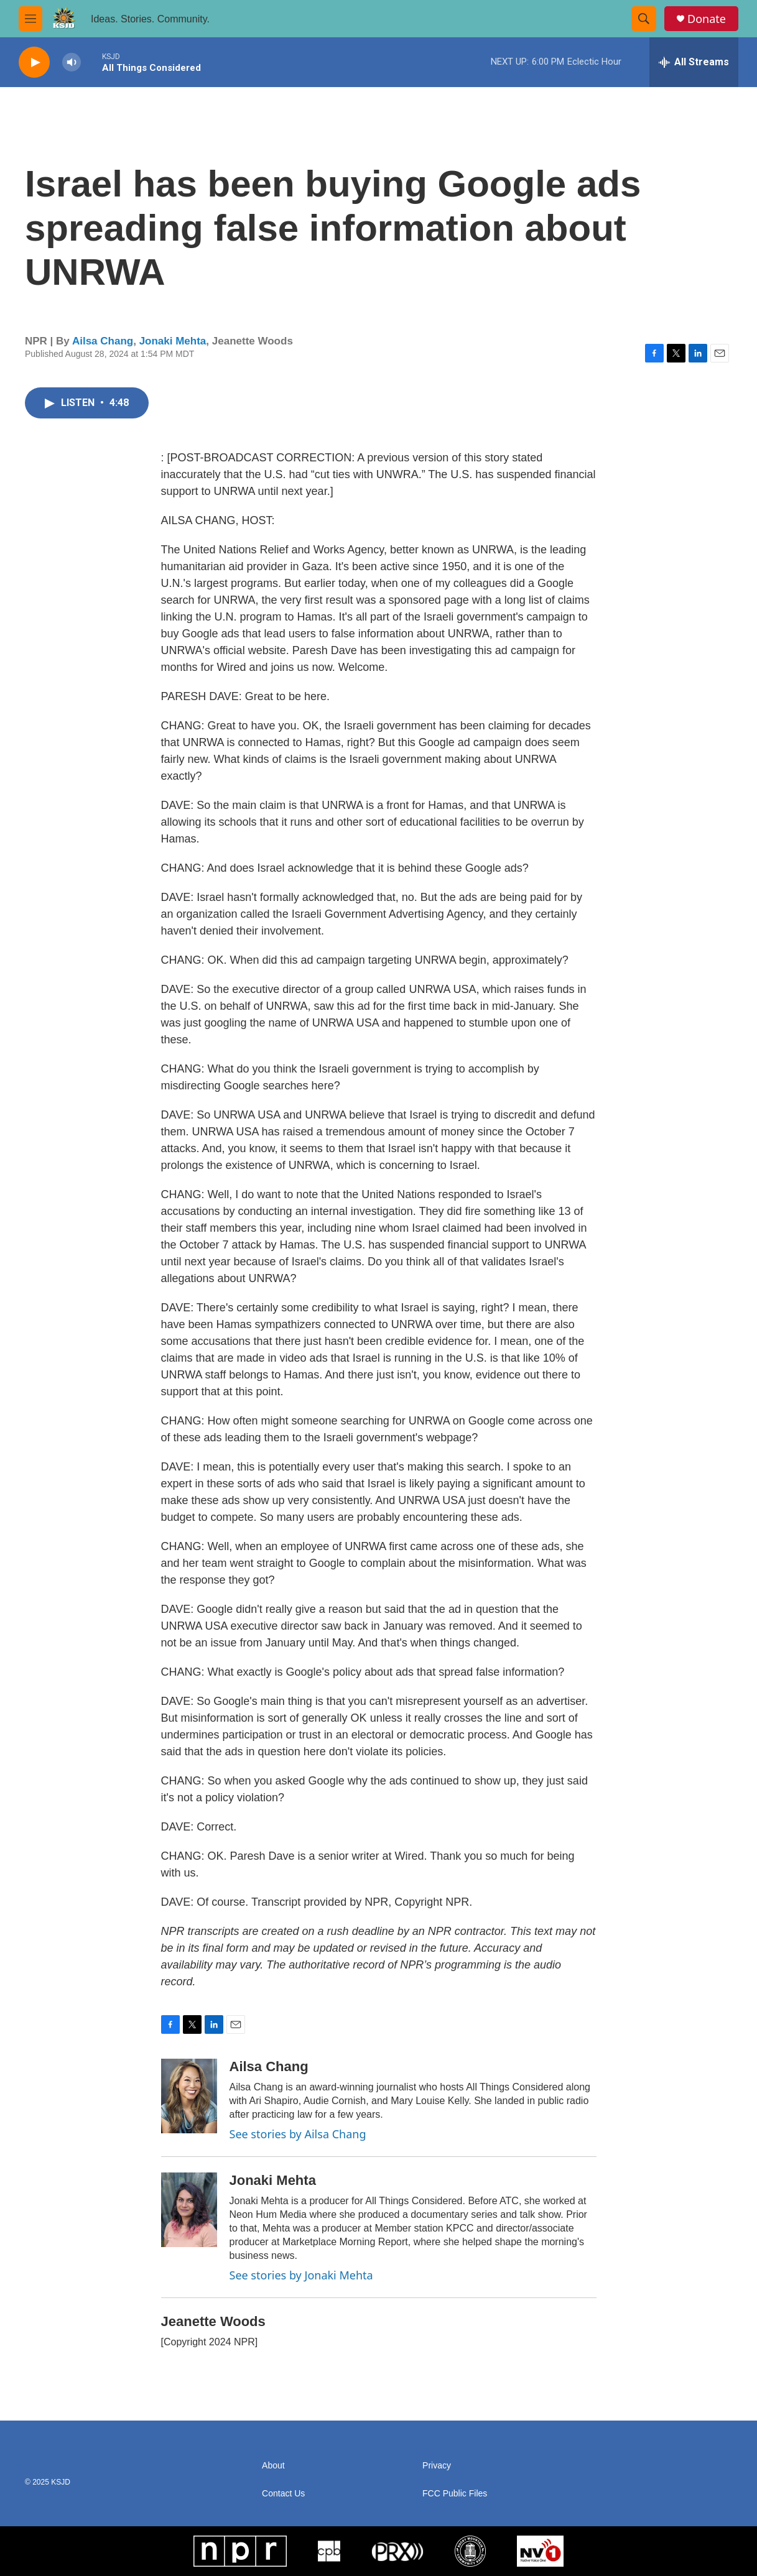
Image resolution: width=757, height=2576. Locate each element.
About (273, 2465)
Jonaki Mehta (173, 341)
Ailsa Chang (102, 341)
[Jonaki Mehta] (189, 2209)
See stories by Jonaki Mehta (301, 2275)
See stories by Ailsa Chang (298, 2133)
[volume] (71, 62)
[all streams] (693, 62)
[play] (34, 62)
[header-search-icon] (643, 18)
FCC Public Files (454, 2493)
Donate (706, 18)
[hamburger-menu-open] (30, 18)
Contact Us (283, 2493)
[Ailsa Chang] (189, 2096)
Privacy (436, 2465)
